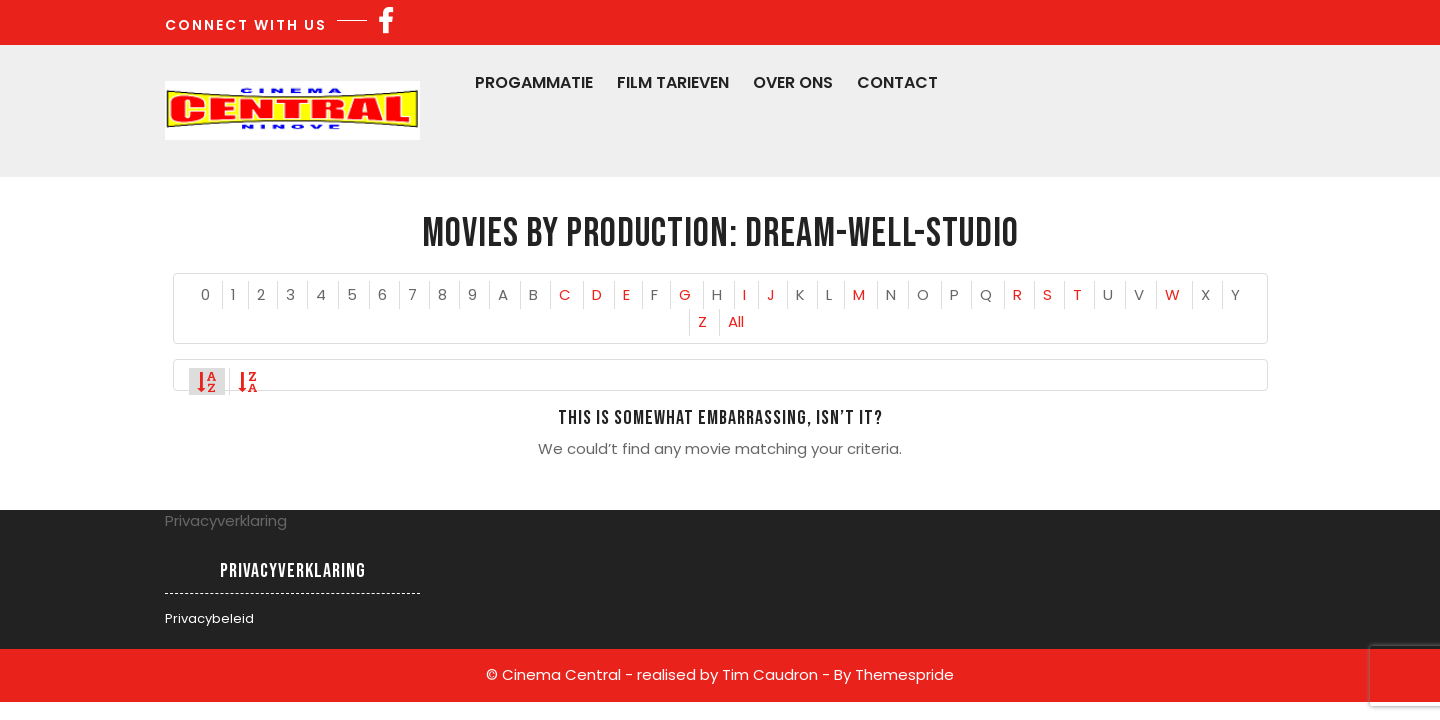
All (736, 321)
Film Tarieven (673, 82)
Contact (897, 82)
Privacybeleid (209, 618)
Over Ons (793, 82)
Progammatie (534, 82)
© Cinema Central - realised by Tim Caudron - (658, 674)
